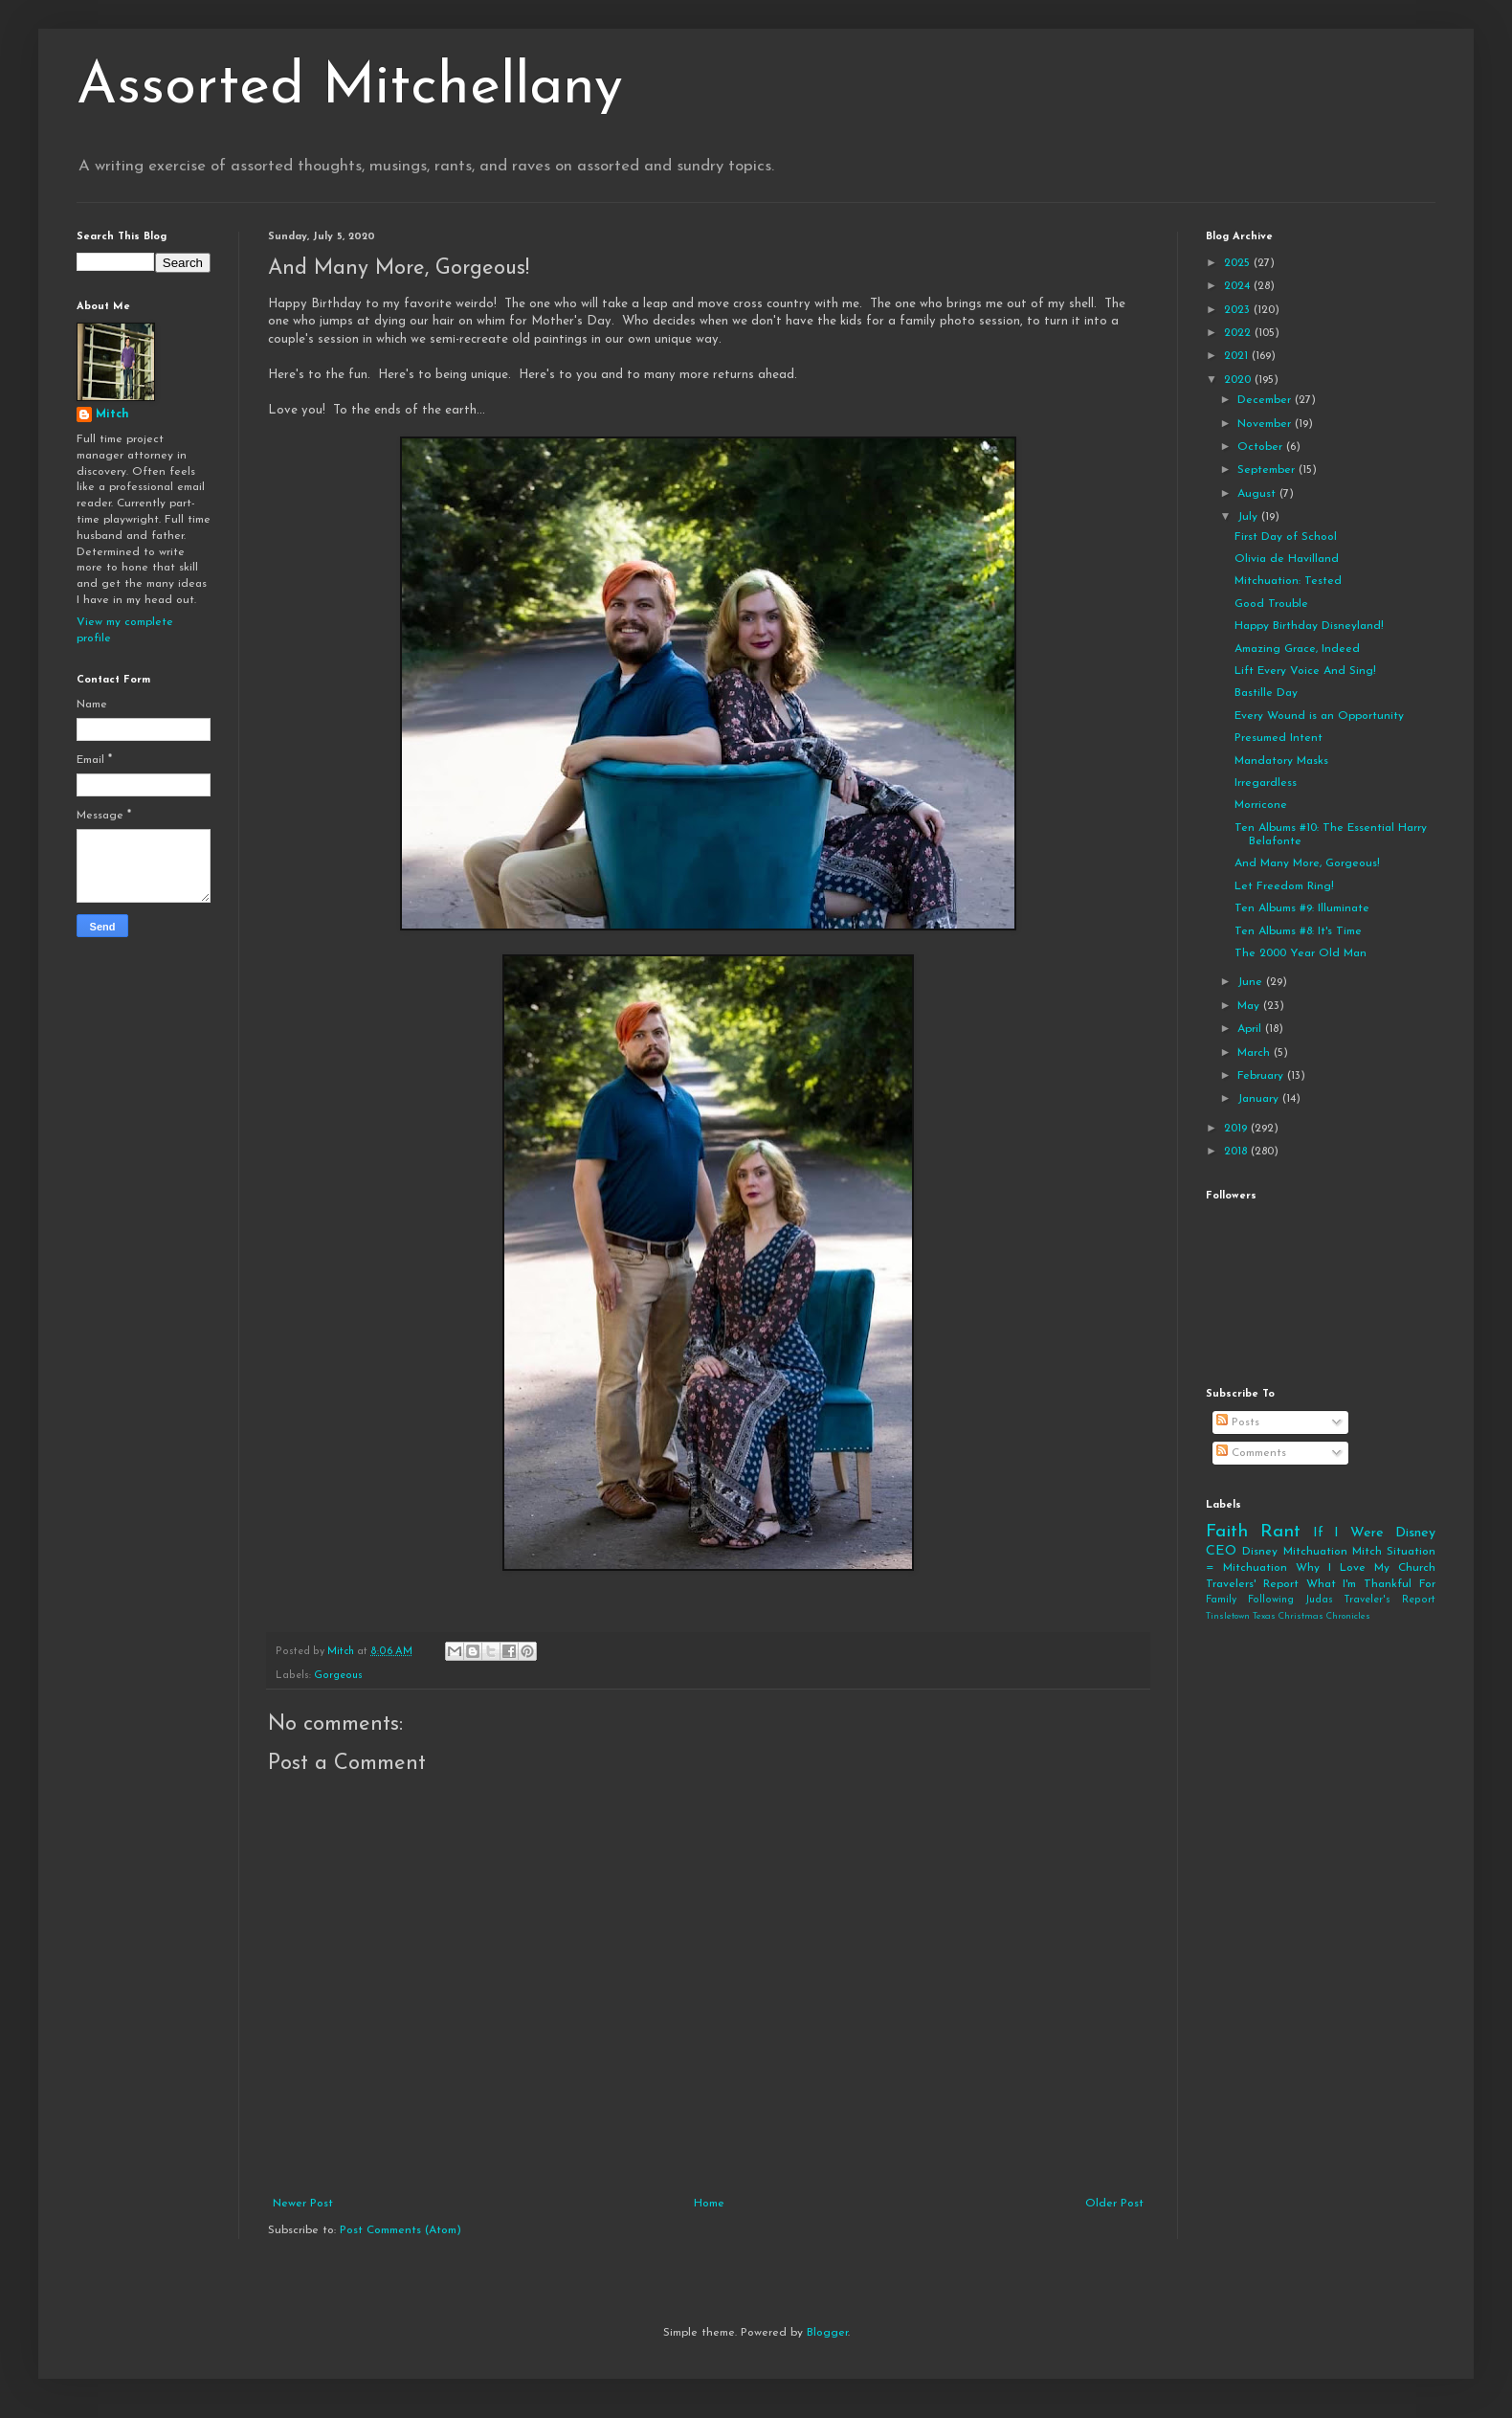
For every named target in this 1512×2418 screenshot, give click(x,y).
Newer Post (303, 2203)
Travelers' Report (1252, 1584)
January (1259, 1099)
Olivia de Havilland (1286, 559)
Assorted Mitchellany (350, 88)
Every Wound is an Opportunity (1319, 716)
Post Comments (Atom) (400, 2230)
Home (709, 2203)
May (1250, 1006)
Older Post (1114, 2203)
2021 (1238, 356)
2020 (1239, 380)
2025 (1239, 263)
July (1249, 517)
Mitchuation (1315, 1551)
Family (1221, 1600)
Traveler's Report (1389, 1600)
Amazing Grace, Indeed (1297, 649)
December (1266, 400)
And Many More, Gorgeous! (1307, 863)
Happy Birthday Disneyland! (1309, 626)
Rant (1280, 1532)
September (1268, 470)
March (1255, 1053)
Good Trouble (1271, 604)
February (1262, 1076)
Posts (1237, 1422)
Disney (1260, 1551)
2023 (1239, 310)
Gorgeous (338, 1675)
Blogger (827, 2333)
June (1251, 982)
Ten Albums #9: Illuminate (1301, 908)
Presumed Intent (1278, 738)
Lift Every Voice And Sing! (1305, 671)
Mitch (112, 414)
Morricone (1260, 805)
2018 (1237, 1151)
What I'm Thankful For (1370, 1584)
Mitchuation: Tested (1288, 581)
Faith (1227, 1532)
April (1251, 1029)
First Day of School (1285, 537)
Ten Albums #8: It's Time (1298, 931)
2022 (1239, 333)
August (1258, 494)
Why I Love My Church (1365, 1568)
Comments (1251, 1453)
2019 (1237, 1128)
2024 (1239, 286)
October (1261, 447)
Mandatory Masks (1281, 761)
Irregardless (1265, 783)
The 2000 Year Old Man (1300, 953)
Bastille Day (1266, 693)
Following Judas (1290, 1600)
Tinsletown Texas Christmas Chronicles (1288, 1616)
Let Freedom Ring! (1284, 886)
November (1266, 424)
